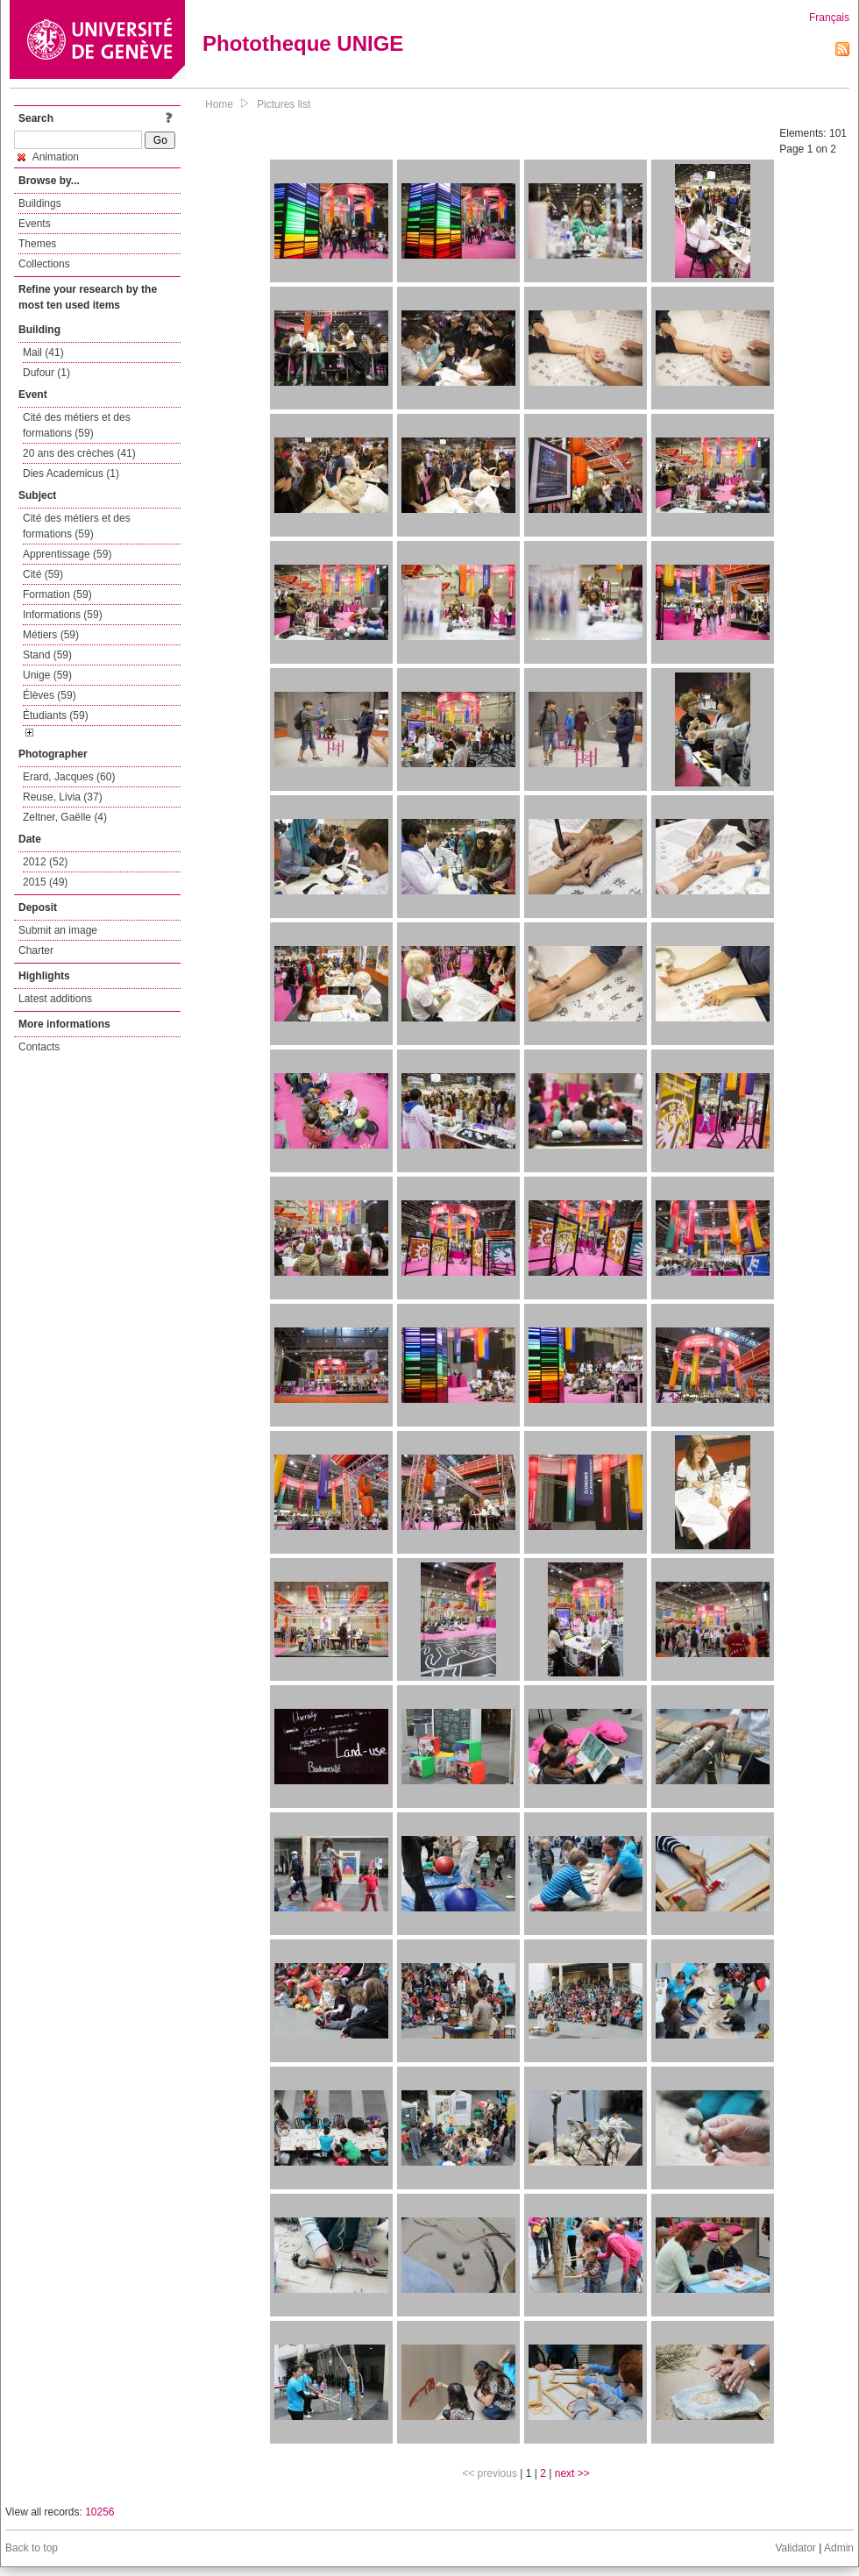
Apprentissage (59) (67, 554)
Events (34, 223)
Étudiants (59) (56, 715)
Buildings (39, 203)
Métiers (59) (51, 635)
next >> (572, 2473)
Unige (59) (47, 675)
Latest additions (55, 999)
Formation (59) (57, 594)
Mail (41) (43, 352)
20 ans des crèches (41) (79, 453)
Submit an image (57, 930)
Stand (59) (47, 655)
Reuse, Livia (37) (63, 797)
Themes (37, 244)
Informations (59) (63, 614)
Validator (795, 2548)
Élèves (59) (49, 695)
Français (829, 17)
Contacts (39, 1047)
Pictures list (283, 104)
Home (219, 104)
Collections (44, 264)
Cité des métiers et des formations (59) (77, 425)
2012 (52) (45, 862)
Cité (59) (43, 574)
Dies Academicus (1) (71, 473)
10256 (99, 2512)
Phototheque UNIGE (302, 43)
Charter (35, 950)
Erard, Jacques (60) (69, 777)
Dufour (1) (46, 372)
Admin (839, 2548)
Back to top (31, 2548)
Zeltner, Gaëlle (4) (65, 817)
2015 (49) (45, 882)
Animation (48, 157)
